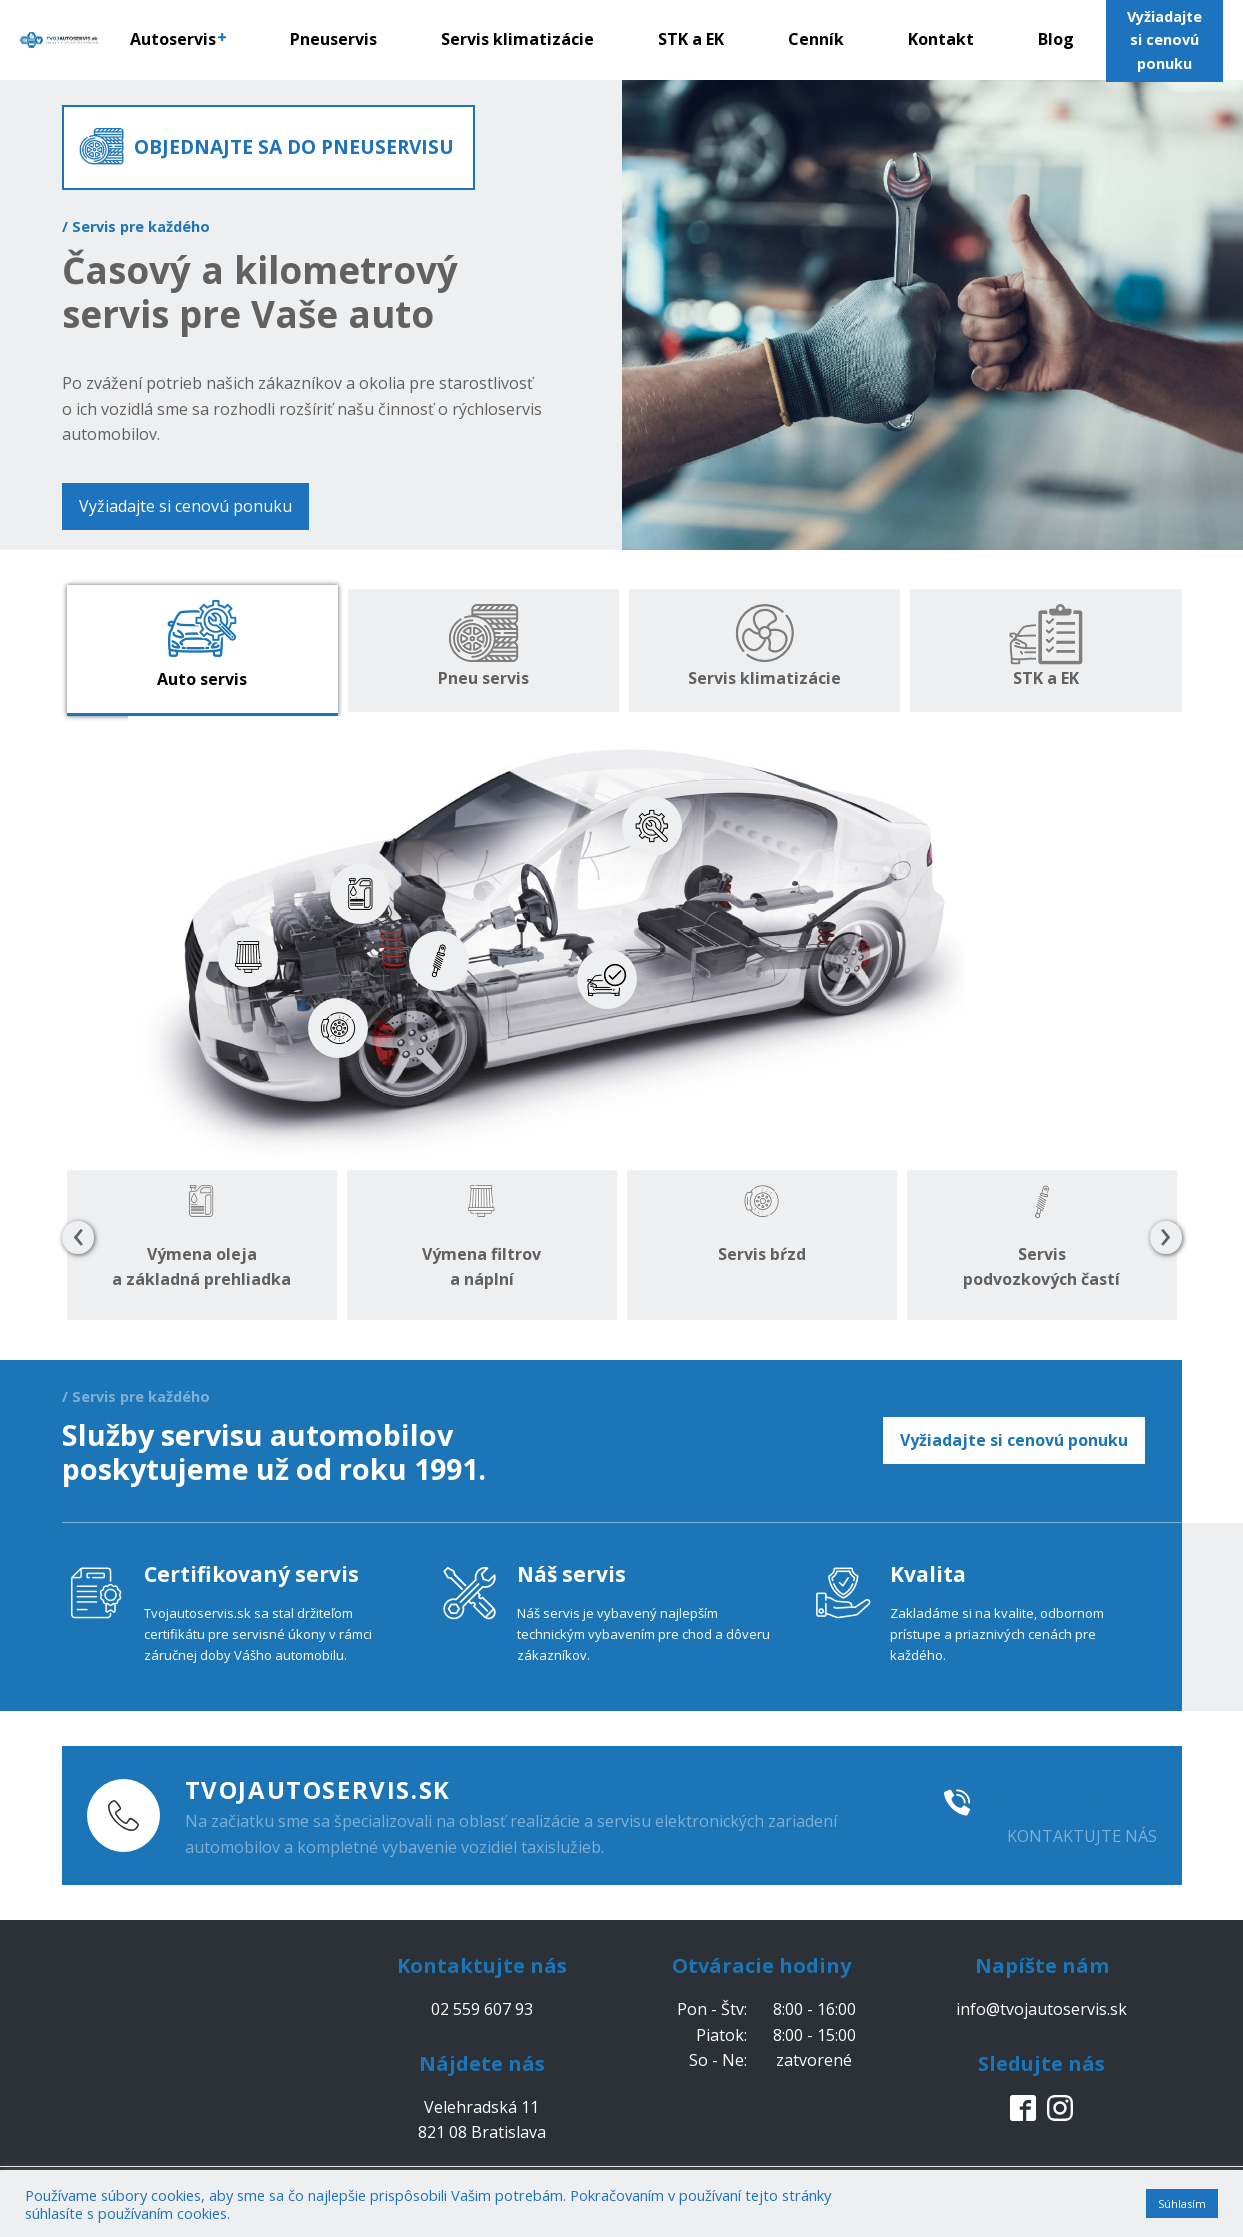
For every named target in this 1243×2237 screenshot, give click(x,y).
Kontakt (941, 39)
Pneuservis (333, 39)
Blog (1056, 39)
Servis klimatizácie (517, 39)
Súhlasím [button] (1182, 2203)
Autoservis (178, 39)
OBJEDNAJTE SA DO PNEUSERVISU (294, 146)
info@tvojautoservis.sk (1041, 2009)
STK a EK (691, 39)
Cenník (816, 39)
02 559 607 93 (1071, 1802)
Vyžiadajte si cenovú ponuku (185, 506)
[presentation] (78, 1238)
